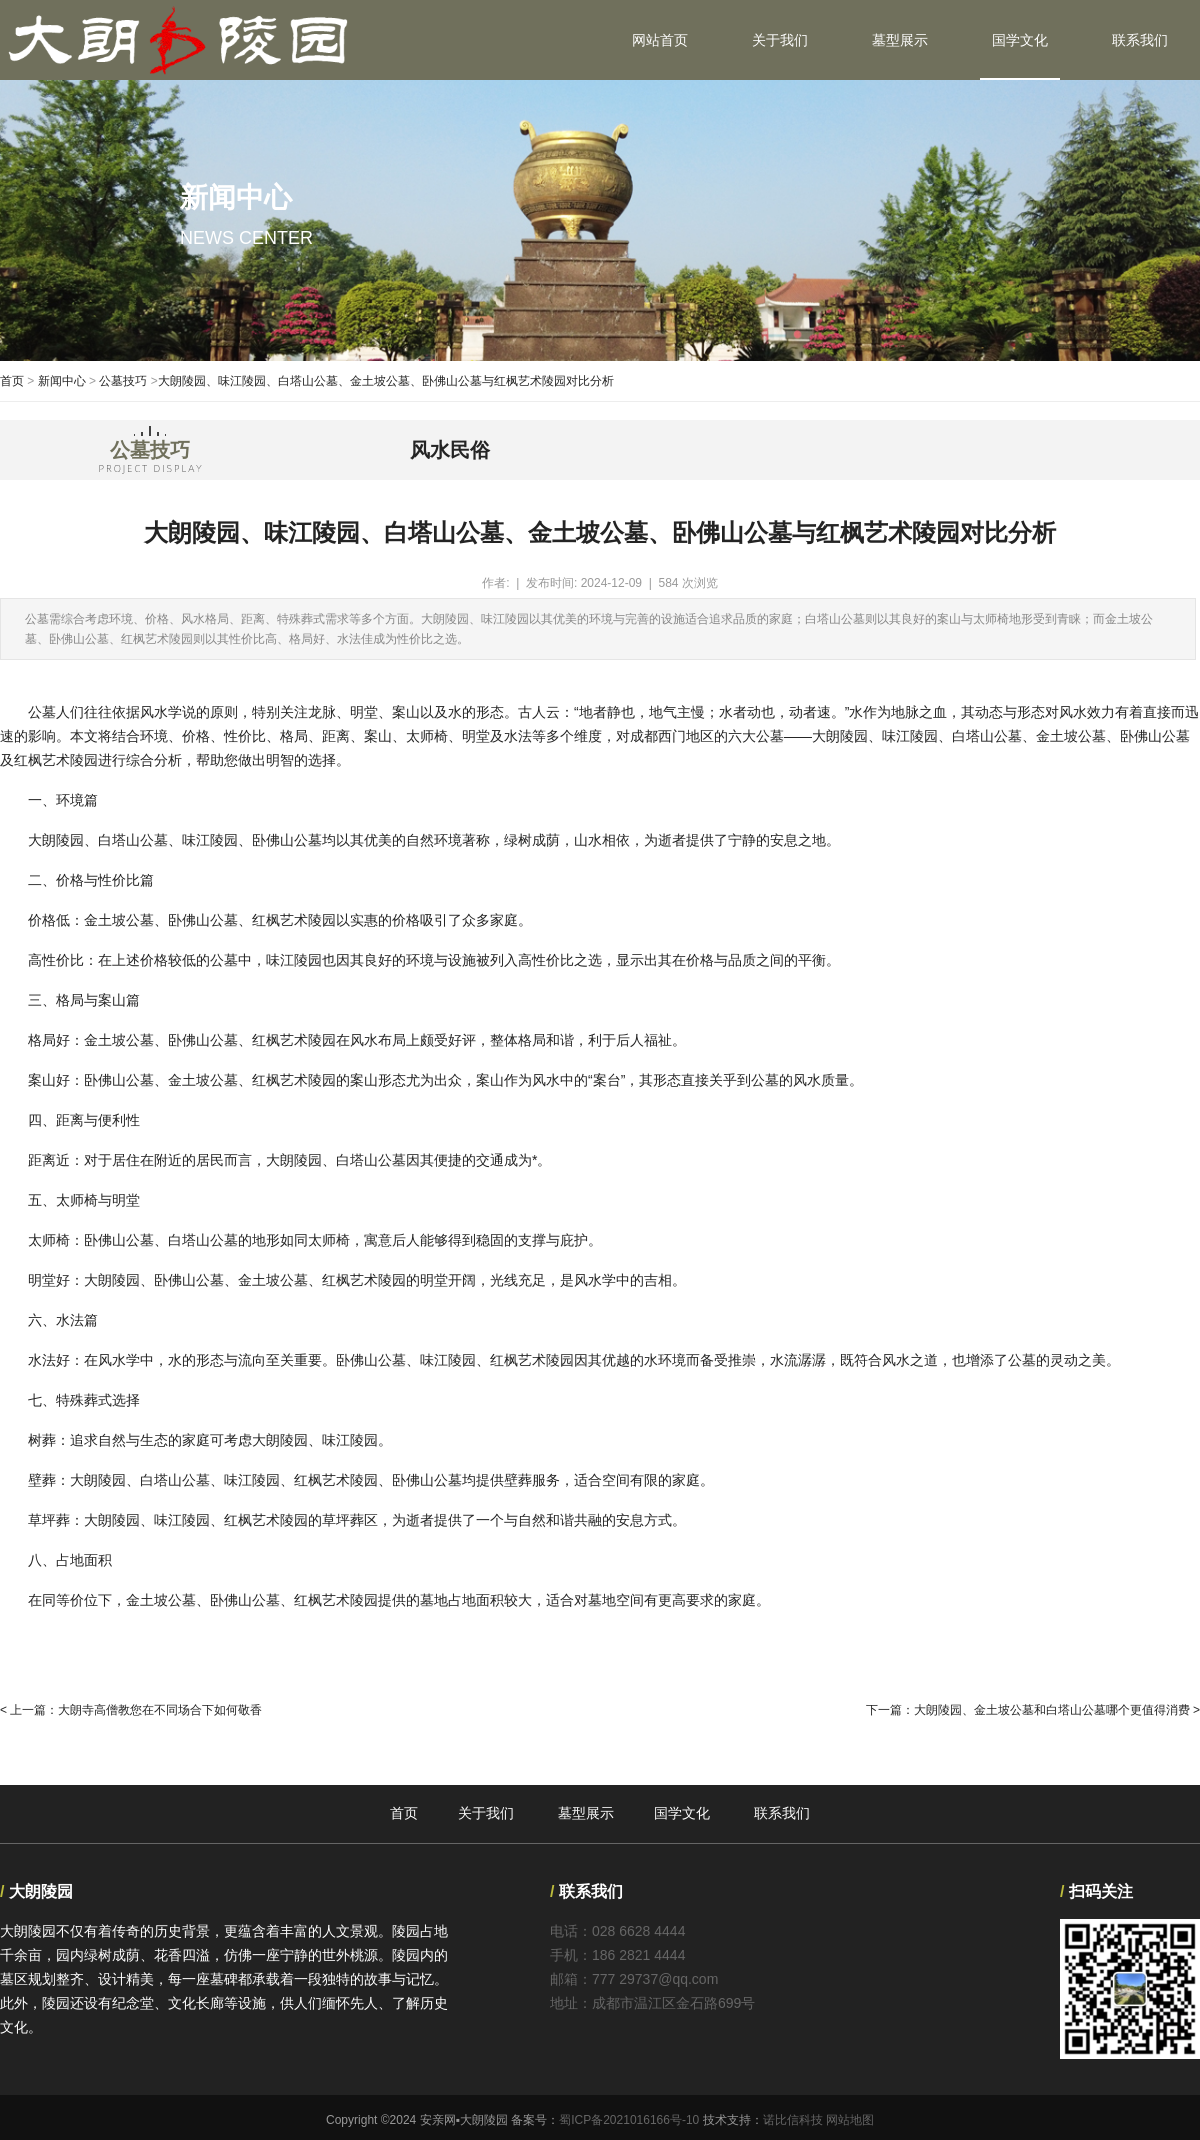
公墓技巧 (123, 381)
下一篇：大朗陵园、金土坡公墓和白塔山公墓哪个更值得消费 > (1033, 1710)
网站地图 (850, 2120)
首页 (12, 381)
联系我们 (1140, 40)
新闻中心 (62, 381)
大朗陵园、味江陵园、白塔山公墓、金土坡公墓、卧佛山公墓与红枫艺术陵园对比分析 (386, 381)
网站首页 (660, 40)
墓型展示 (900, 40)
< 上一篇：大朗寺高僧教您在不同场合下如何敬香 (131, 1710)
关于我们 (780, 40)
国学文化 (1020, 40)
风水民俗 (450, 450)
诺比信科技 (793, 2120)
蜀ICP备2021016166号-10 (629, 2120)
